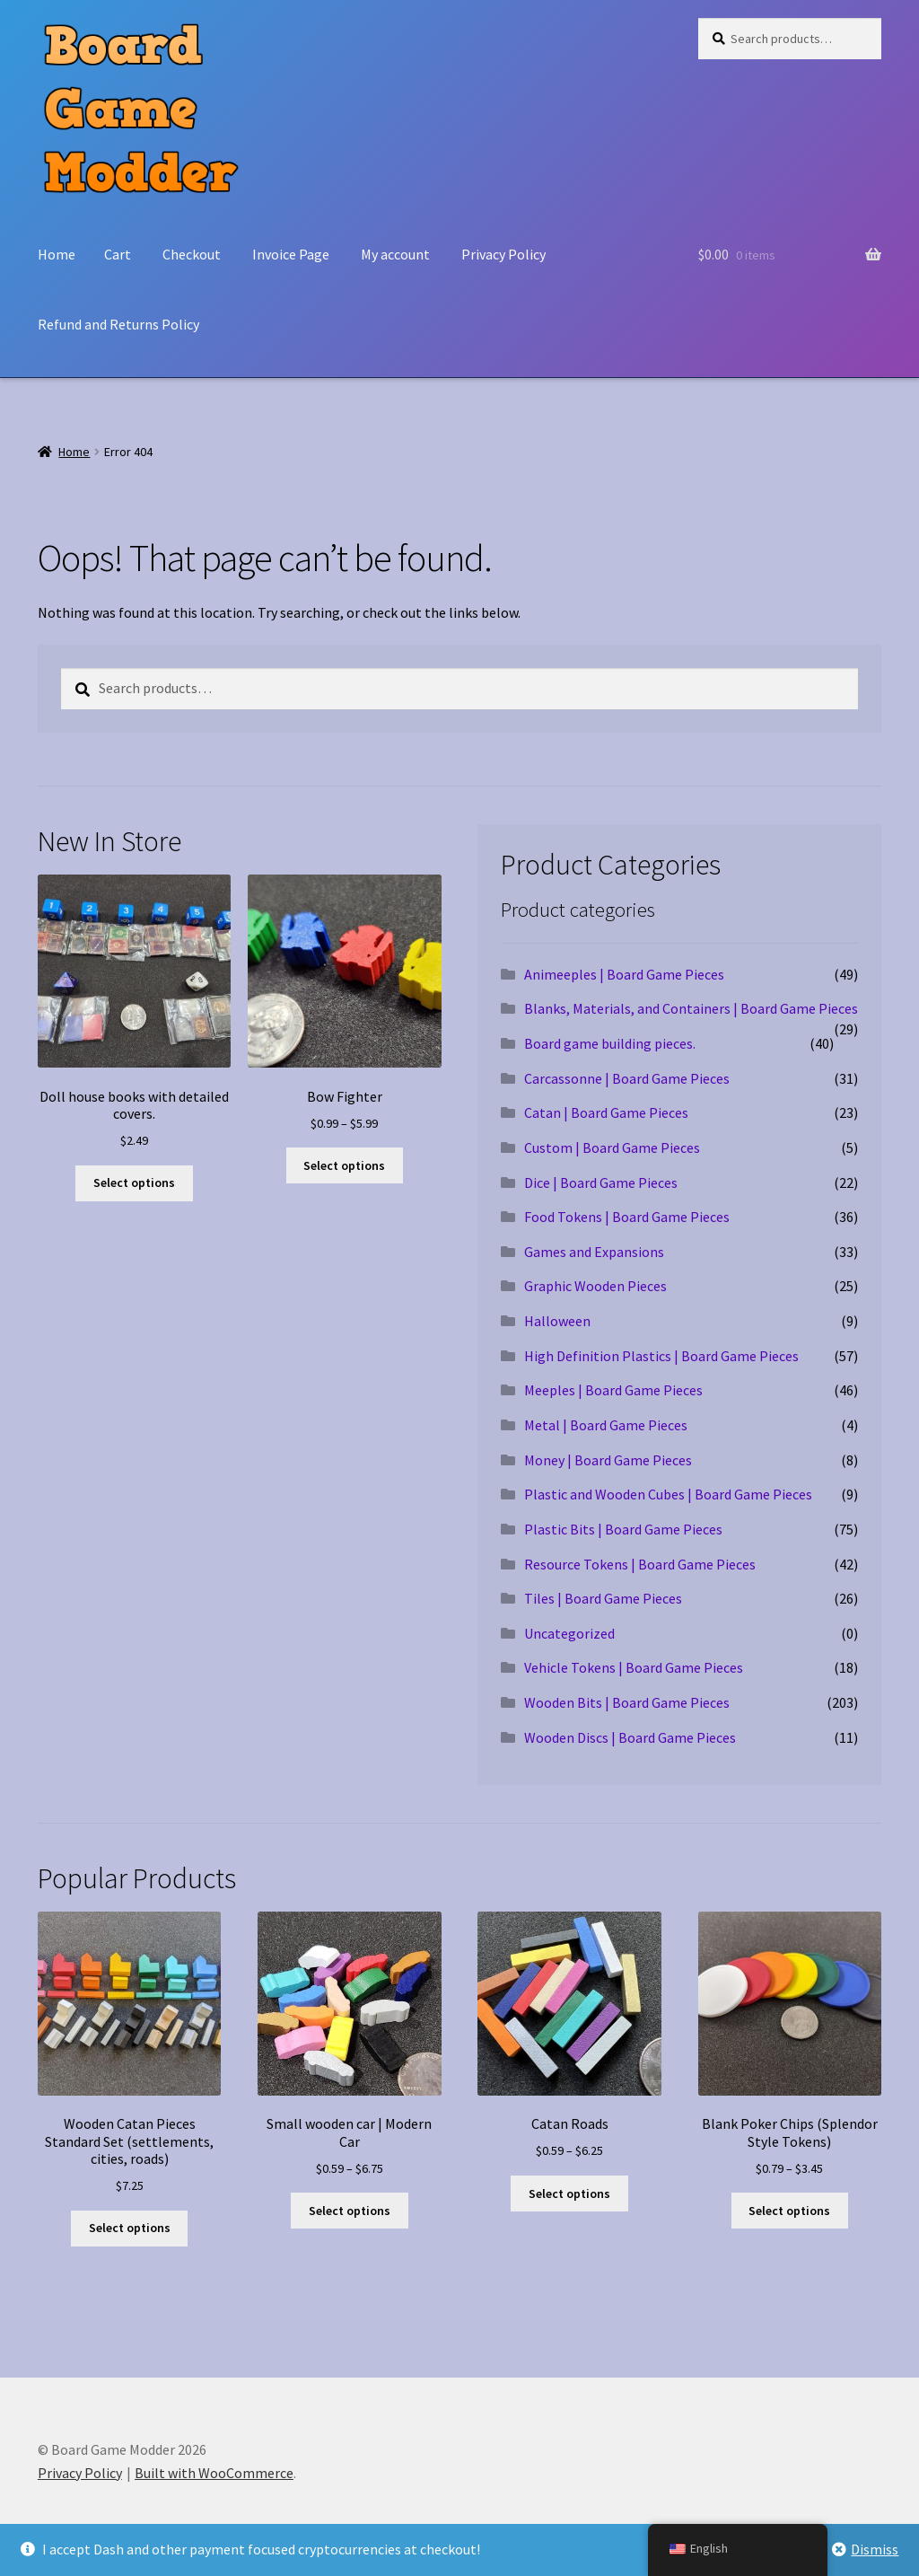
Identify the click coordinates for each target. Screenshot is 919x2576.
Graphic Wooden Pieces (595, 1286)
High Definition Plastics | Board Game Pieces (661, 1356)
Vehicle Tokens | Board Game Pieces (633, 1667)
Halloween (557, 1321)
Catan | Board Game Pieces (606, 1112)
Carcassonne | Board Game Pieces (627, 1078)
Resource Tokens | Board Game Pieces (640, 1564)
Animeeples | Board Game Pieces (624, 974)
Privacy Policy (503, 254)
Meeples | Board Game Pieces (613, 1390)
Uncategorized (569, 1633)
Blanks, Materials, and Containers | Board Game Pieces (691, 1008)
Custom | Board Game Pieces (612, 1147)
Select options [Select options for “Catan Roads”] (569, 2193)
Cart (117, 254)
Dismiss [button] (874, 2549)
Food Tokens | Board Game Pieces (627, 1217)
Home (56, 254)
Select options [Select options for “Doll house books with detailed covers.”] (134, 1182)
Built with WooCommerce (214, 2473)
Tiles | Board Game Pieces (603, 1598)
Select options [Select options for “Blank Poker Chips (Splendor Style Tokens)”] (789, 2210)
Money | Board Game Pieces (608, 1460)
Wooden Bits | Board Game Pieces (627, 1702)
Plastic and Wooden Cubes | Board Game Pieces (668, 1494)
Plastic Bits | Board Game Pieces (623, 1529)
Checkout (191, 254)
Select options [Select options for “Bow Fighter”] (344, 1165)
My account (395, 254)
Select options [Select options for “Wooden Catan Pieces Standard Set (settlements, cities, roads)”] (130, 2228)
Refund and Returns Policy (118, 324)
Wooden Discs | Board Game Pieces (630, 1737)
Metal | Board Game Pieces (605, 1425)
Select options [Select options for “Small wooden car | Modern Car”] (349, 2210)
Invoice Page (290, 254)
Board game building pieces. (610, 1043)
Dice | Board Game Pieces (601, 1182)
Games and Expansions (594, 1252)
